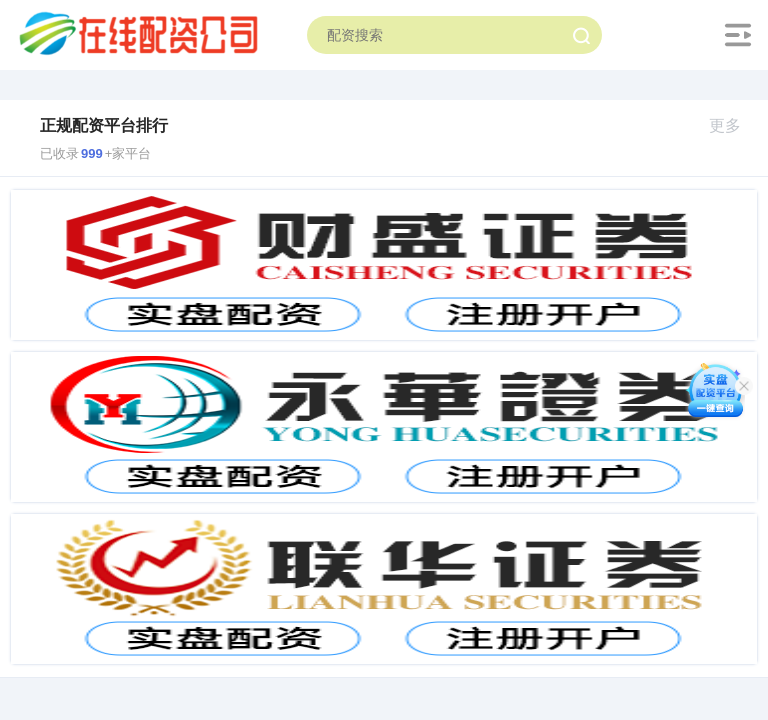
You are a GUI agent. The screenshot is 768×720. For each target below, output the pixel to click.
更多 (733, 125)
